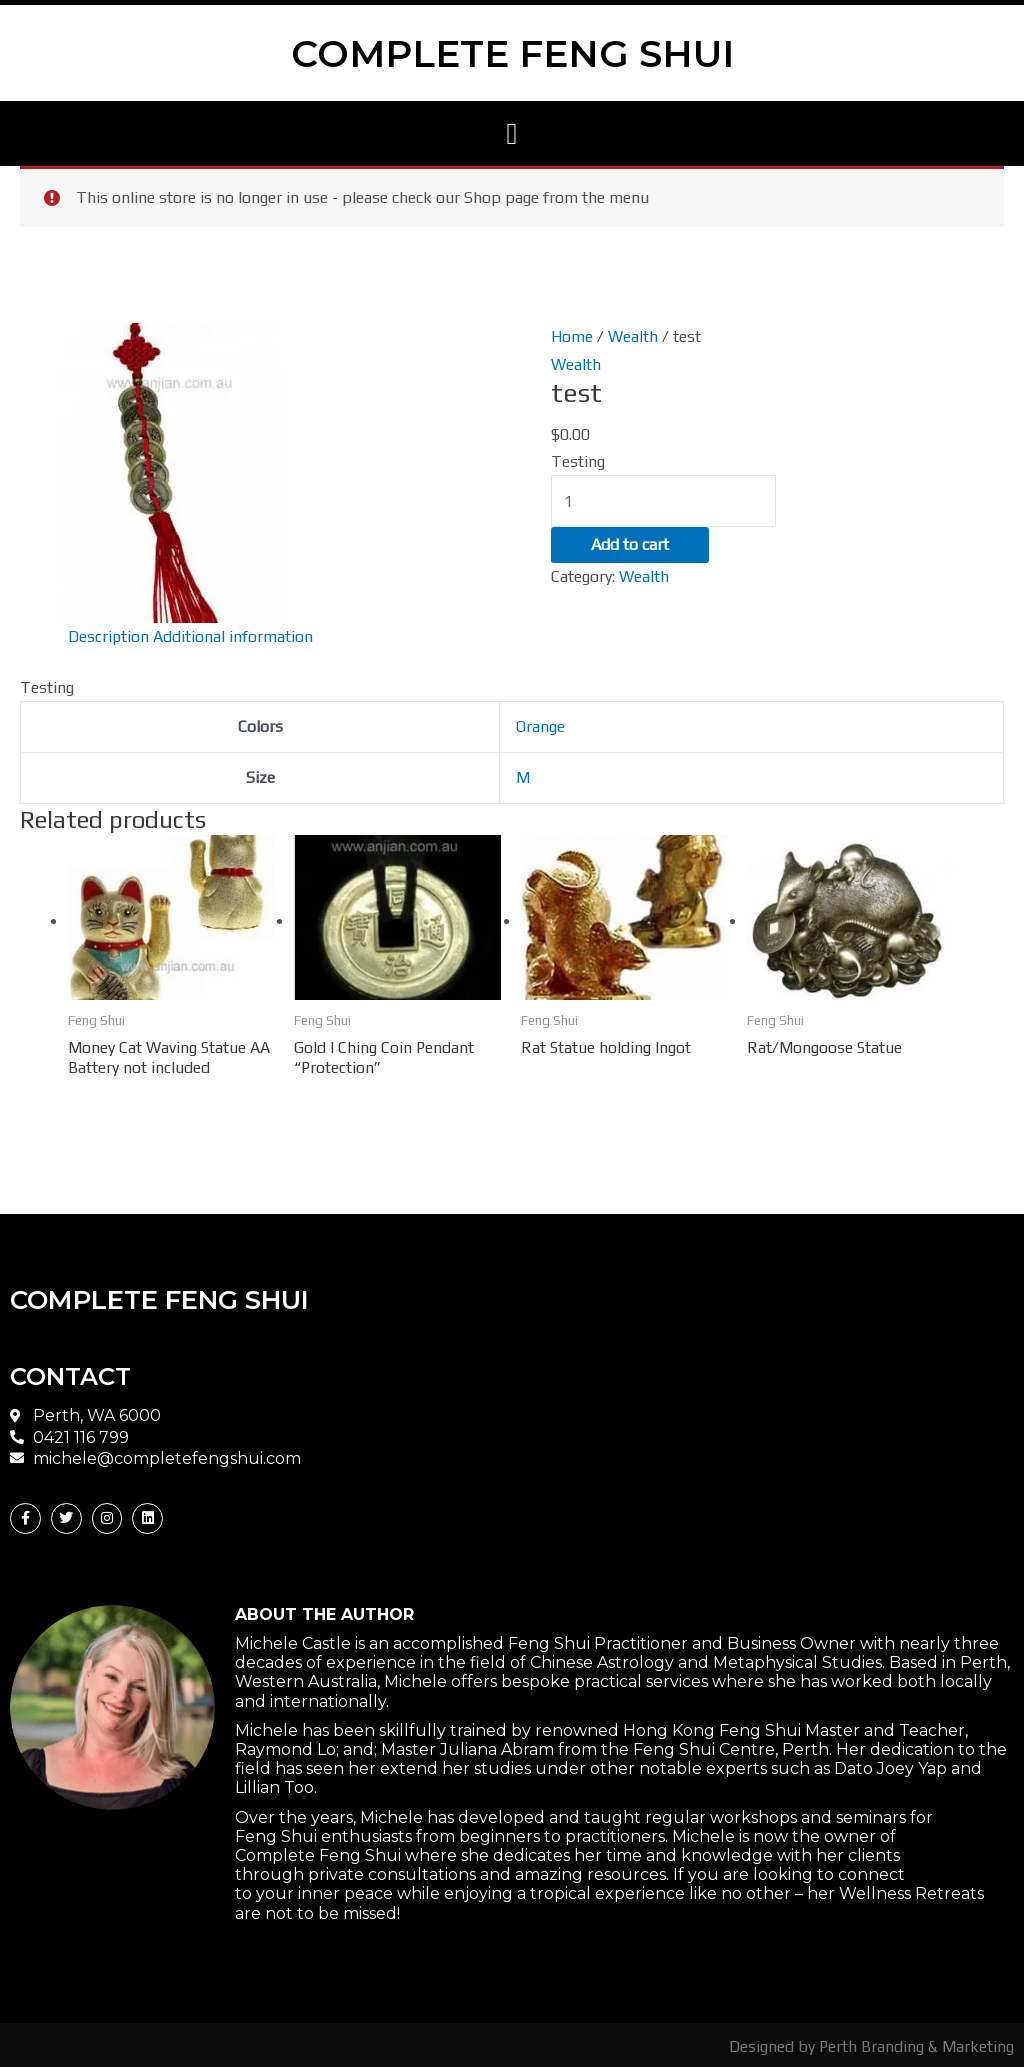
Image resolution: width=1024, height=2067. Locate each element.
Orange (540, 724)
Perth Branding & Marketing (916, 2043)
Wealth (633, 335)
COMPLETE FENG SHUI (512, 52)
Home (572, 335)
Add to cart (630, 543)
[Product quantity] (664, 499)
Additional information (234, 635)
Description (109, 635)
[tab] (109, 636)
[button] (512, 133)
